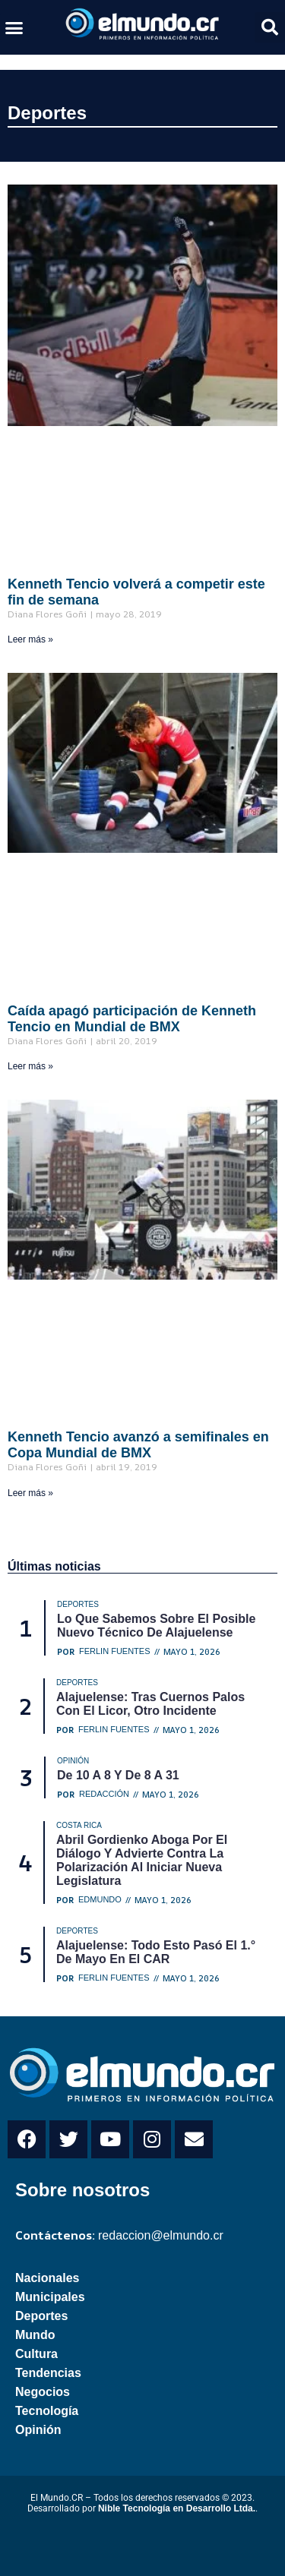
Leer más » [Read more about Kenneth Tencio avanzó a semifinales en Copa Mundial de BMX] (30, 1493)
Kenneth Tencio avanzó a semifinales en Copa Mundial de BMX (138, 1444)
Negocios (42, 2391)
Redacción (104, 1794)
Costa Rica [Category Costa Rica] (79, 1825)
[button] (14, 27)
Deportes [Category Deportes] (78, 1604)
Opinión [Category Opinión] (73, 1761)
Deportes (47, 113)
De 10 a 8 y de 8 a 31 (118, 1775)
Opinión (38, 2429)
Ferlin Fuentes (114, 1651)
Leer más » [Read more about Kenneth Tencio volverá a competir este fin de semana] (30, 639)
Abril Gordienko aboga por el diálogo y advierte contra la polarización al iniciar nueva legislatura (141, 1860)
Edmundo (100, 1900)
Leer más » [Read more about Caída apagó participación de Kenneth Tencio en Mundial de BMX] (30, 1066)
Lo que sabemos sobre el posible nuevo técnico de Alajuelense (156, 1625)
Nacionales (47, 2277)
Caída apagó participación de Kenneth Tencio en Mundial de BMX (132, 1018)
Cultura (36, 2353)
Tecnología (46, 2410)
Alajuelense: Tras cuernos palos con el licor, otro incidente (150, 1703)
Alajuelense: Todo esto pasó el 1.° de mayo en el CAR (155, 1952)
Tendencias (48, 2372)
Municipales (50, 2296)
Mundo (35, 2334)
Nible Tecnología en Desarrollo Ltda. (176, 2508)
